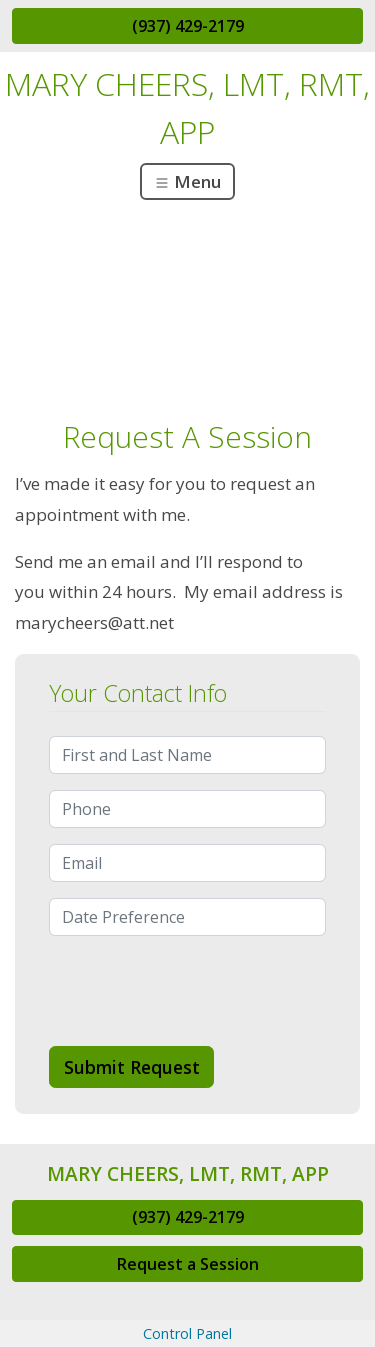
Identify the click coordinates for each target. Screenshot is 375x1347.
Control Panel (187, 1333)
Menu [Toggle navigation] (187, 181)
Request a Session (188, 1264)
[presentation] (201, 991)
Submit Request (132, 1067)
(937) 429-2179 (188, 26)
